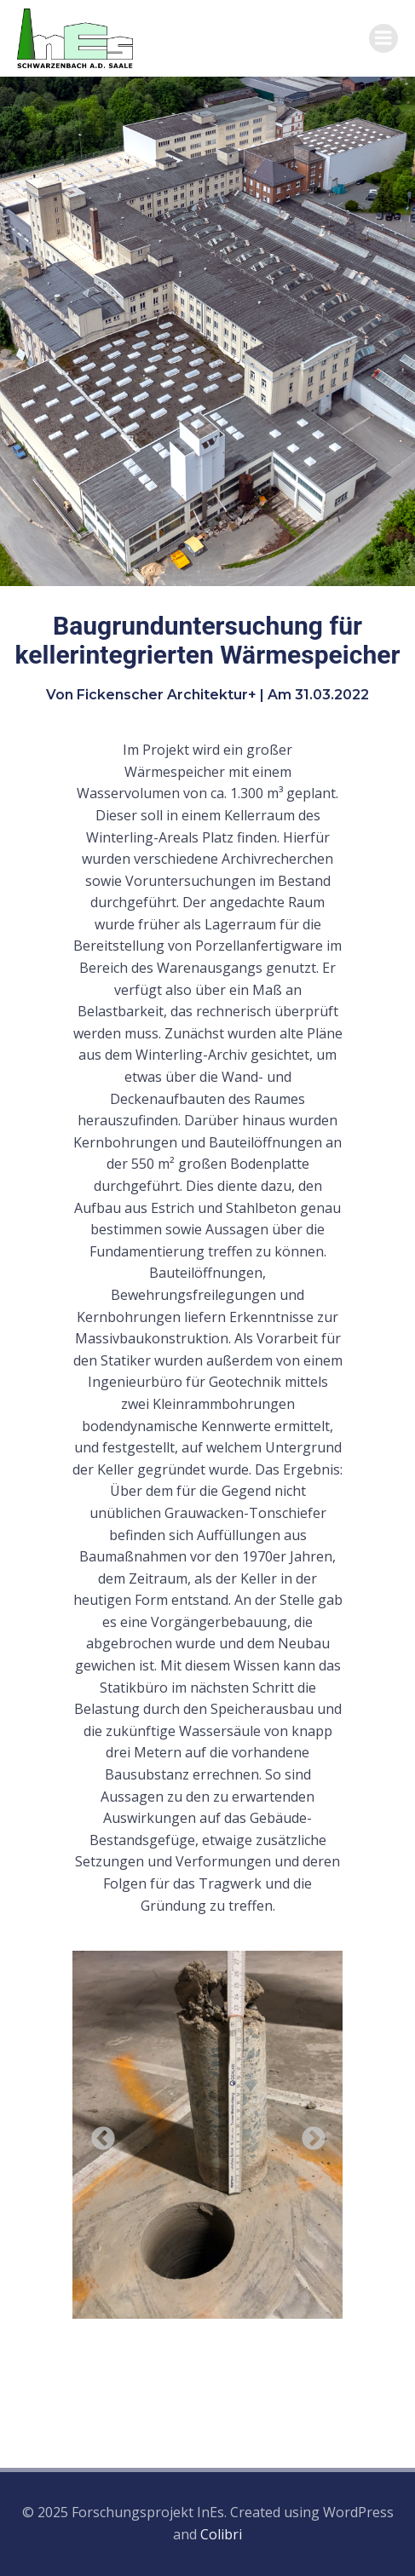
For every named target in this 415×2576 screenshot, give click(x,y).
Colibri (221, 2534)
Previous (98, 2133)
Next (308, 2133)
